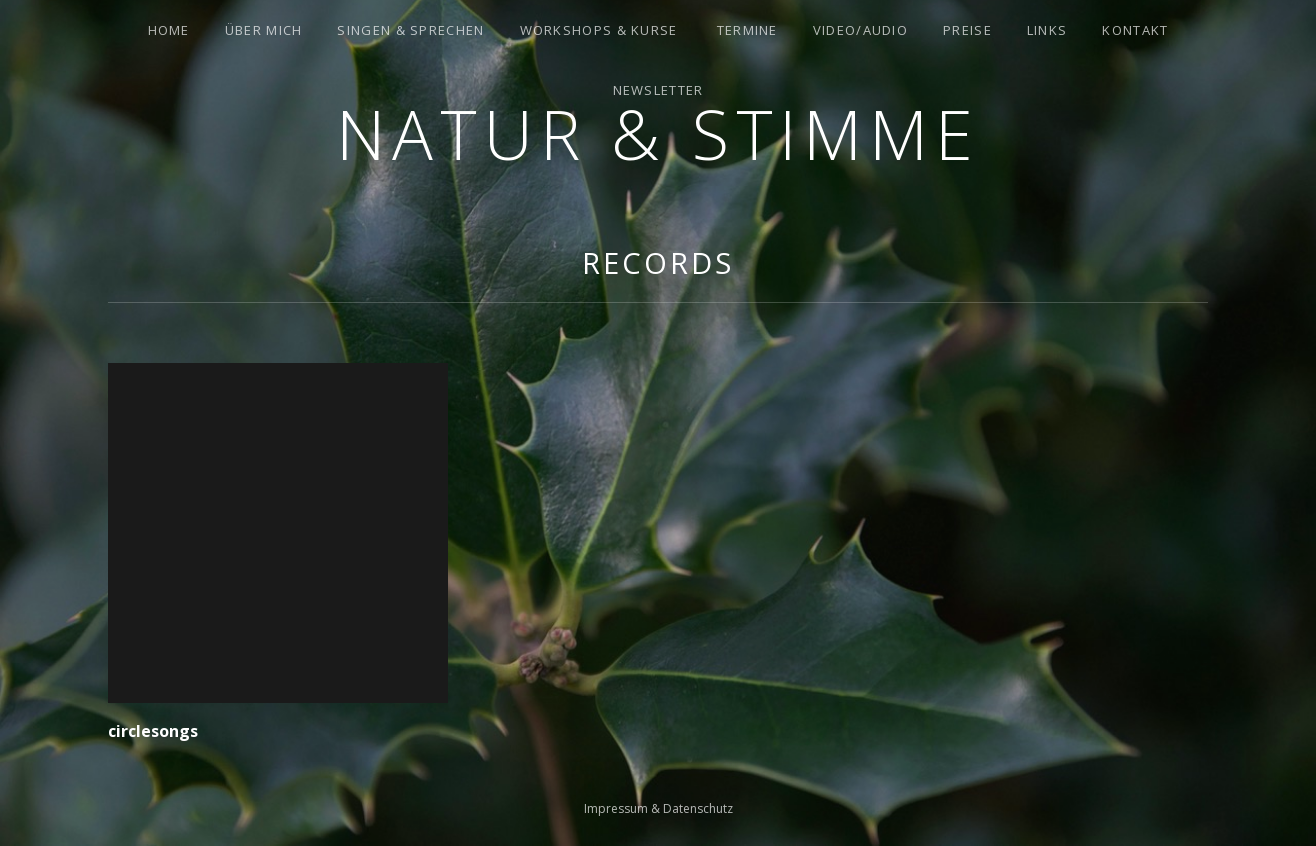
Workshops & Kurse (599, 30)
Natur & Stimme (657, 133)
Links (1047, 30)
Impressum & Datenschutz (658, 808)
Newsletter (658, 90)
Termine (747, 30)
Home (169, 30)
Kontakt (1135, 30)
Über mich (264, 30)
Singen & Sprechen (410, 30)
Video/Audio (860, 30)
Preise (967, 30)
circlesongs (153, 731)
